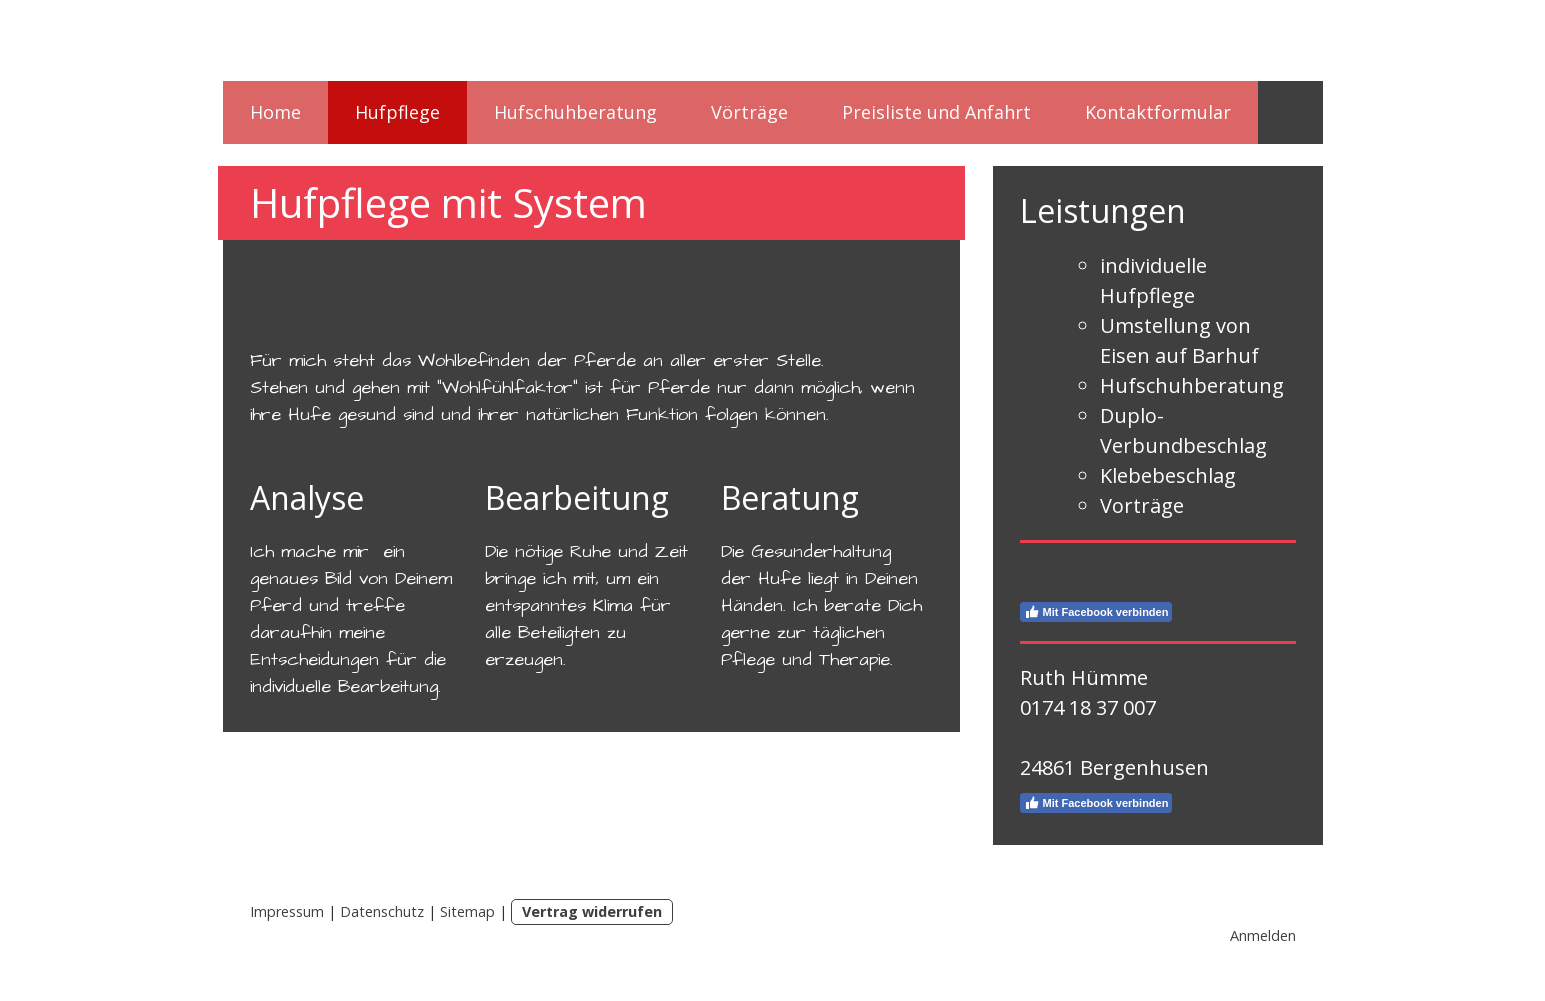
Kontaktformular (1158, 112)
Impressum (287, 911)
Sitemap (467, 911)
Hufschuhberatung (575, 112)
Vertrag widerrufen (592, 911)
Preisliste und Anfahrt (936, 112)
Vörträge (749, 112)
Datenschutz (382, 911)
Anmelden (1263, 935)
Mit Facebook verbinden (1096, 612)
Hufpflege (397, 112)
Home (275, 112)
